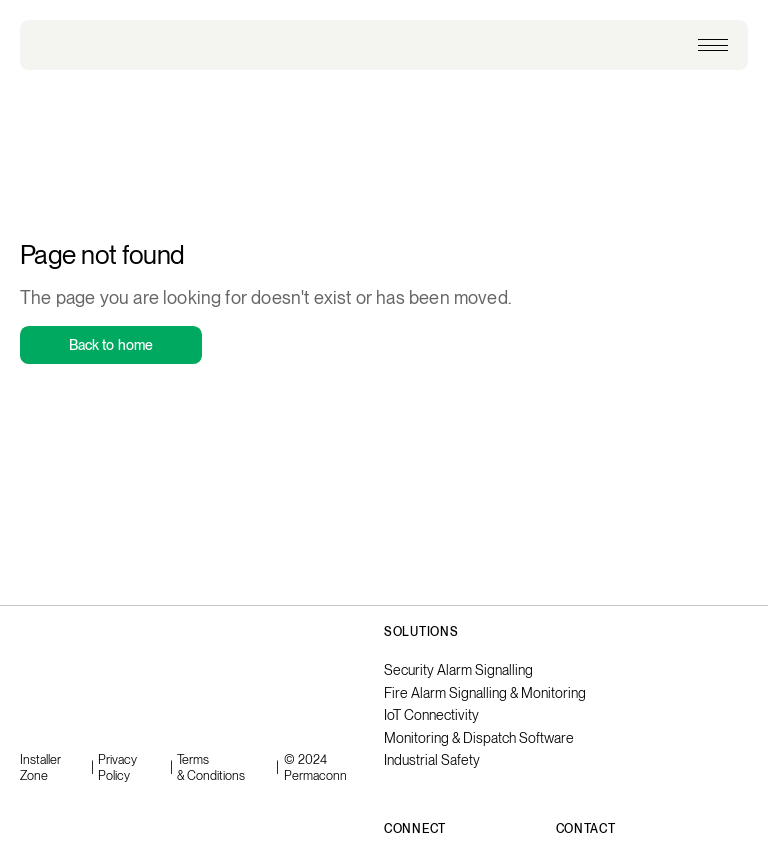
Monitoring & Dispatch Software (479, 738)
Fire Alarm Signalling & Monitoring (485, 693)
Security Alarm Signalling (458, 670)
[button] (713, 45)
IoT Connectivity (431, 715)
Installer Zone (40, 767)
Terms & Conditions (211, 767)
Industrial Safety (432, 760)
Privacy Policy (117, 767)
